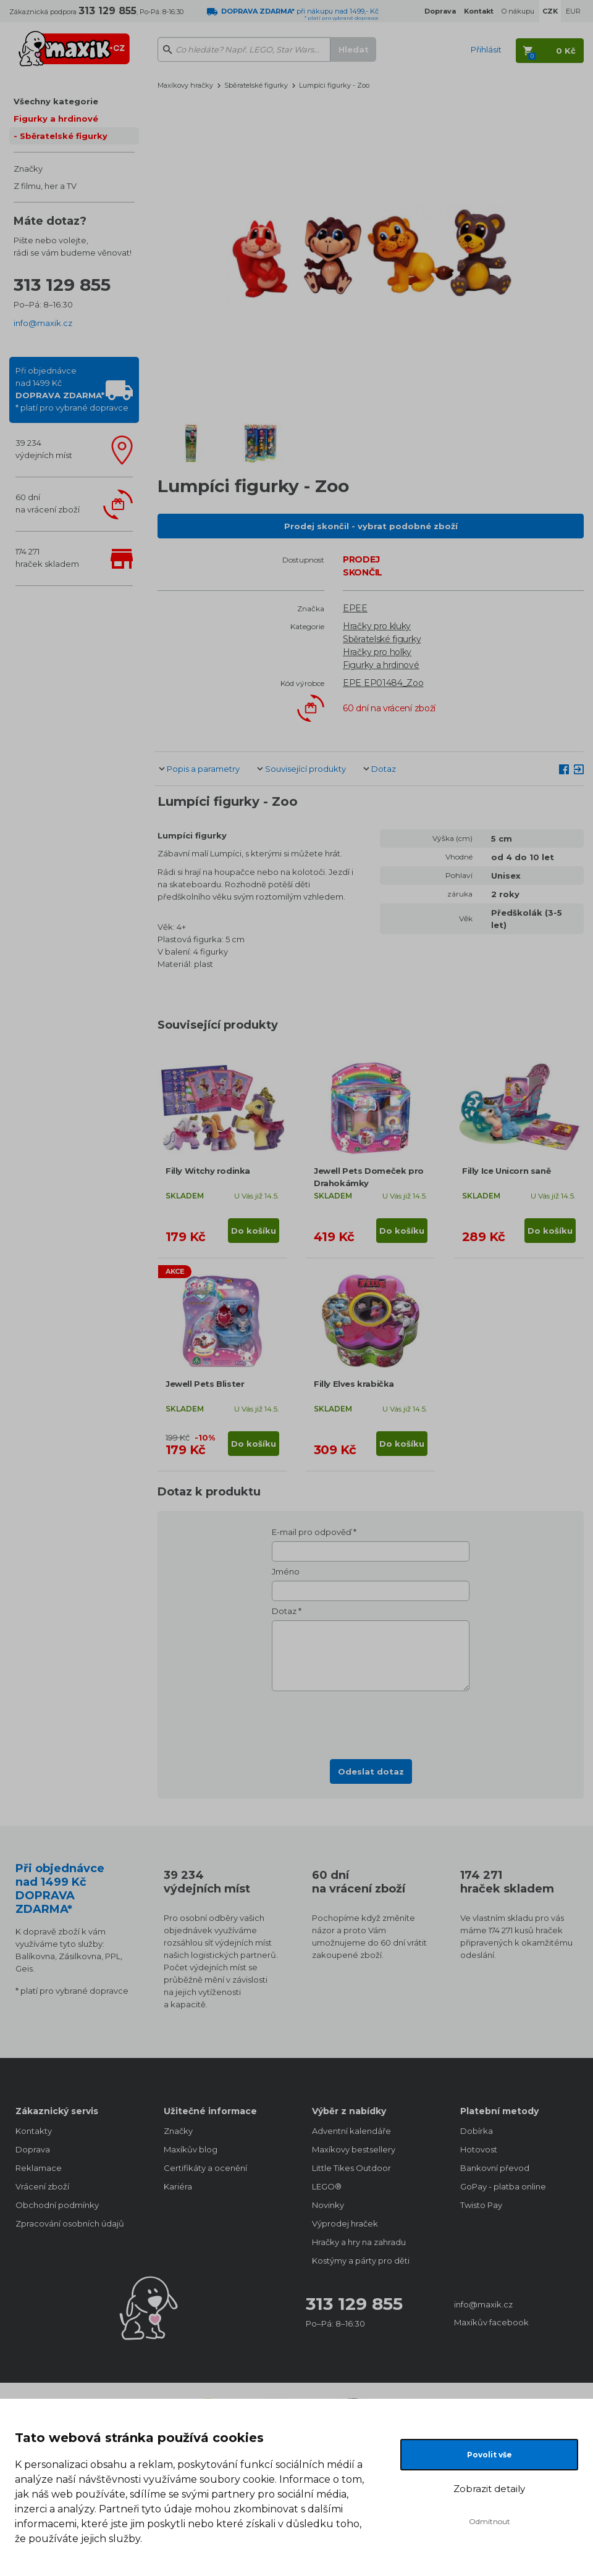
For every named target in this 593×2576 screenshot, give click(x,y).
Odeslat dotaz (371, 1771)
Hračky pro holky (377, 652)
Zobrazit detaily (489, 2488)
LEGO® (327, 2186)
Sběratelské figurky (63, 136)
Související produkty (305, 769)
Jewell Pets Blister (205, 1384)
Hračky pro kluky (377, 626)
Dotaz (383, 769)
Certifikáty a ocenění (205, 2168)
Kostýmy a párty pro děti (361, 2260)
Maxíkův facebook (491, 2322)
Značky (28, 169)
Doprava (32, 2149)
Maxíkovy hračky (185, 85)
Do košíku (253, 1231)
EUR (573, 11)
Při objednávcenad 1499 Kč (71, 389)
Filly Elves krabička (354, 1384)
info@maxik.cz (43, 323)
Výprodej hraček (345, 2223)
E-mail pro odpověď (311, 1532)
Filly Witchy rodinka (208, 1171)
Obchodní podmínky (57, 2205)
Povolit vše (489, 2454)
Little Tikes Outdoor (351, 2168)
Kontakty (33, 2131)
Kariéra (178, 2186)
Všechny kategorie (56, 101)
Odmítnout (489, 2521)
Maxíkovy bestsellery (353, 2149)
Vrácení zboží (42, 2186)
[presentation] (371, 1721)
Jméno (286, 1571)
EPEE (355, 608)
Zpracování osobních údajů (69, 2223)
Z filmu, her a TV (45, 186)
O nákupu (518, 11)
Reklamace (38, 2168)
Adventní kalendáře (351, 2131)
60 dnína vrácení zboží (47, 503)
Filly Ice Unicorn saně (506, 1171)
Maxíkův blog (190, 2149)
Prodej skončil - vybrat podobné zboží (371, 526)
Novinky (328, 2205)
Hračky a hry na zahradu (359, 2242)
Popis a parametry (203, 769)
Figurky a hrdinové (56, 118)
